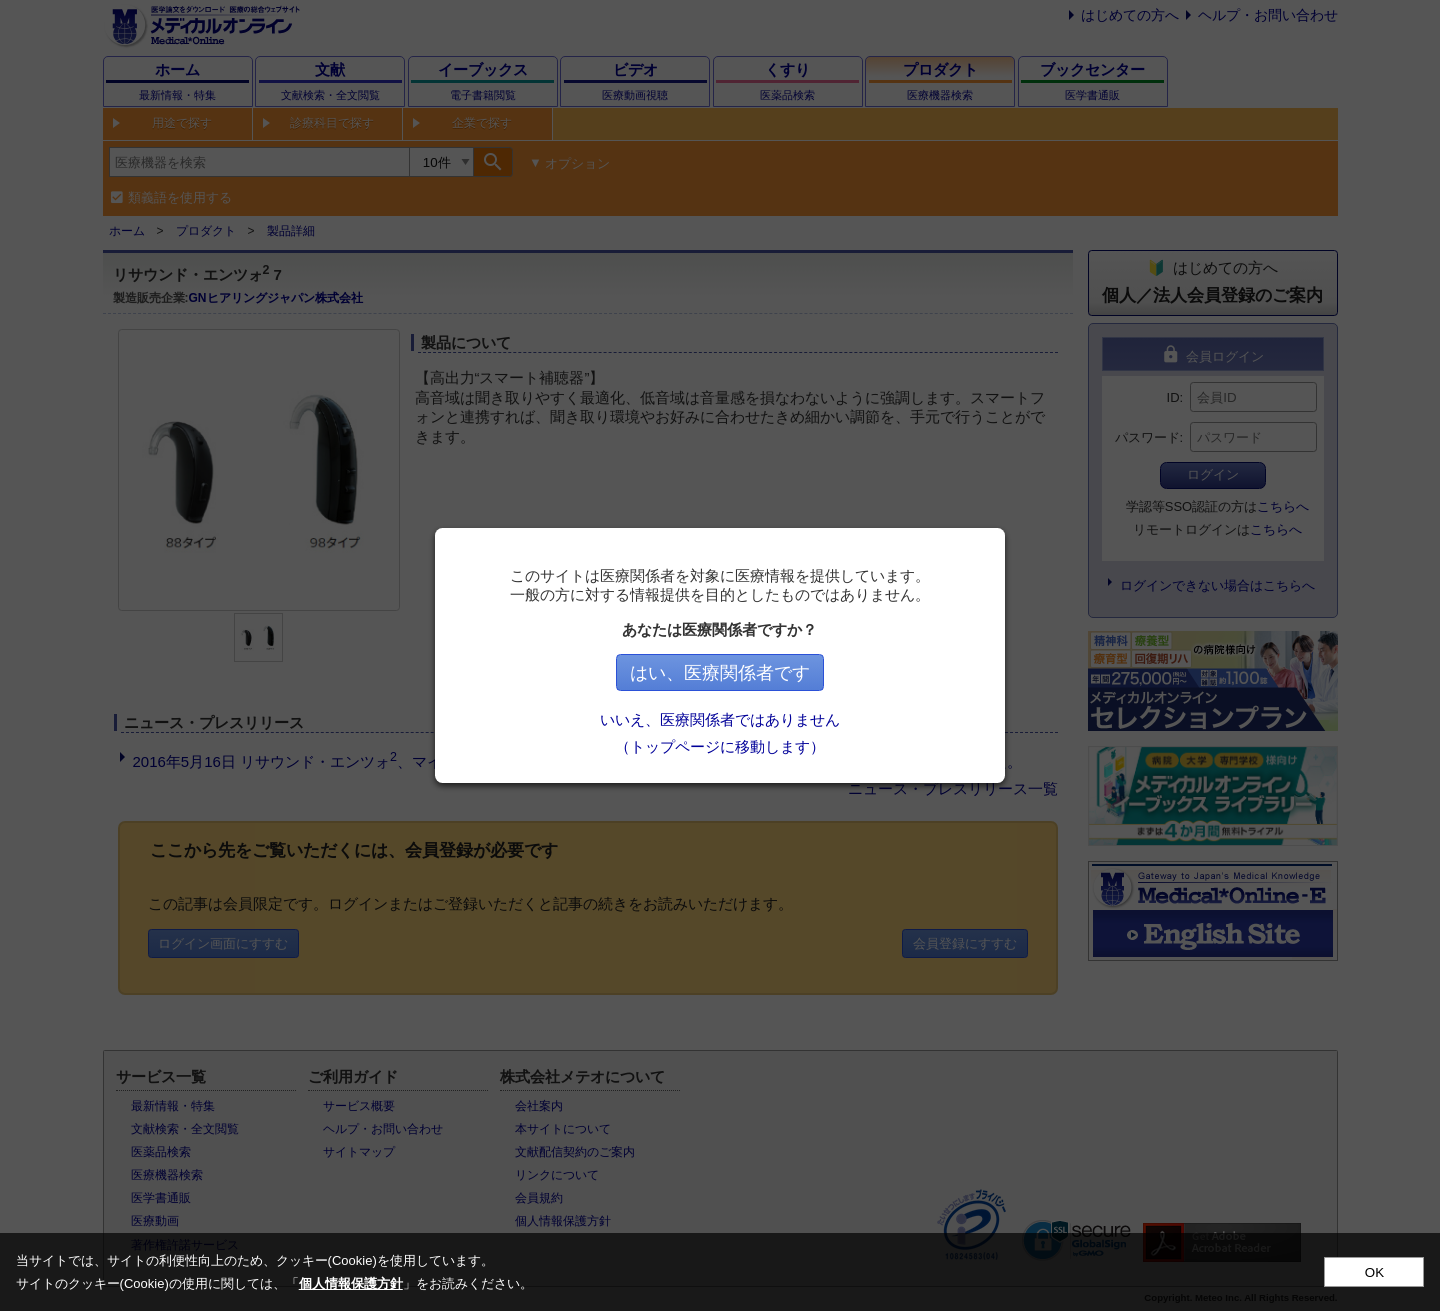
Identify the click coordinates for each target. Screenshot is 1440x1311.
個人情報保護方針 (351, 1283)
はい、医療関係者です (720, 673)
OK (1374, 1272)
